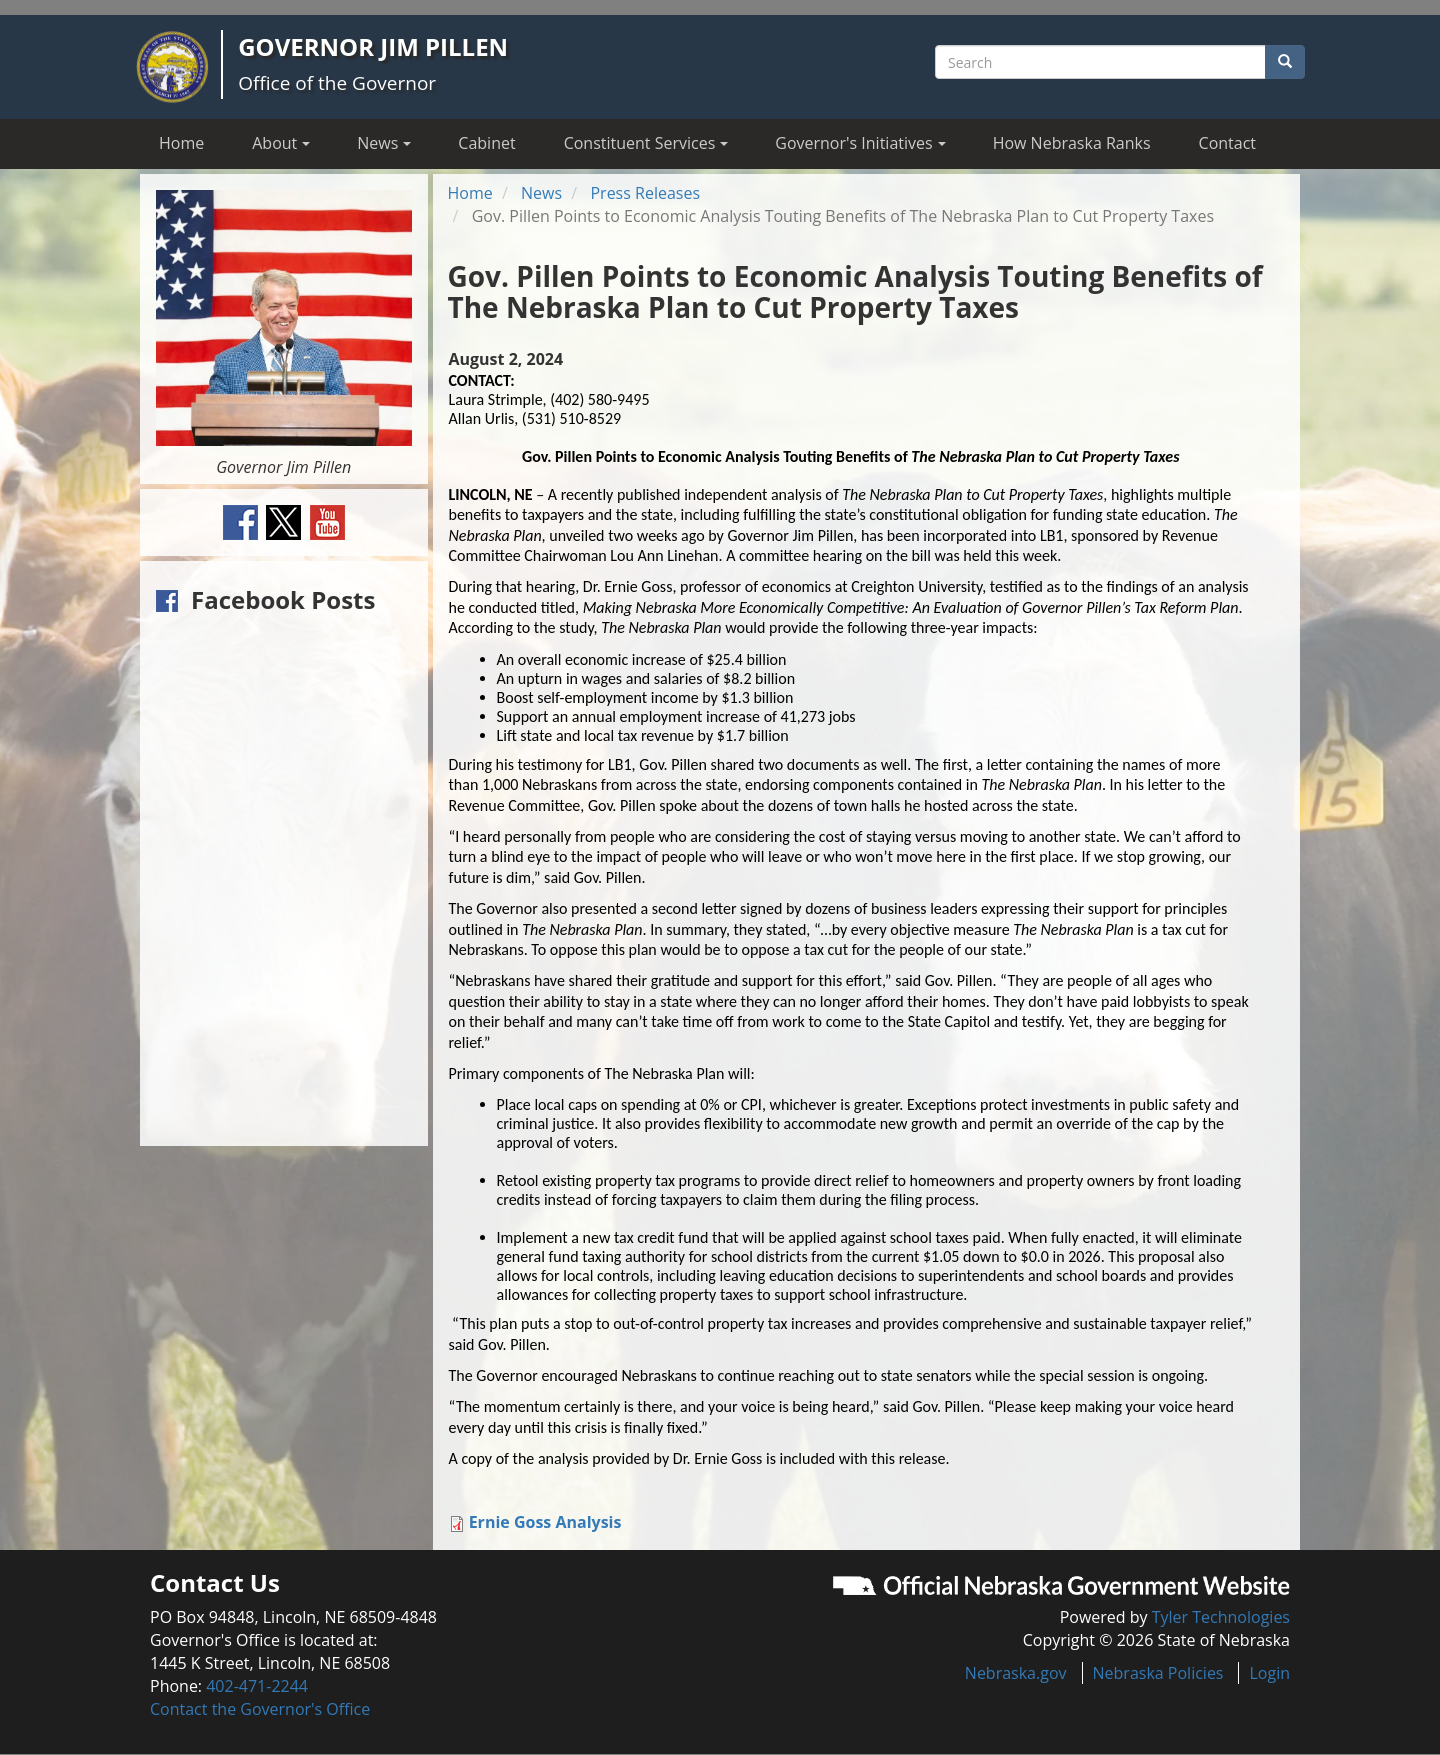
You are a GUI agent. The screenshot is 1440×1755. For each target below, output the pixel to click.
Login (1269, 1673)
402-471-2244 (257, 1686)
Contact (1227, 143)
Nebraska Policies (1158, 1673)
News (541, 193)
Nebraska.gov (1016, 1673)
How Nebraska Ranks (1072, 143)
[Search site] (1100, 62)
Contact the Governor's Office (260, 1709)
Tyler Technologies (1221, 1617)
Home (181, 143)
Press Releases (645, 193)
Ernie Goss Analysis (545, 1522)
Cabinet (486, 143)
